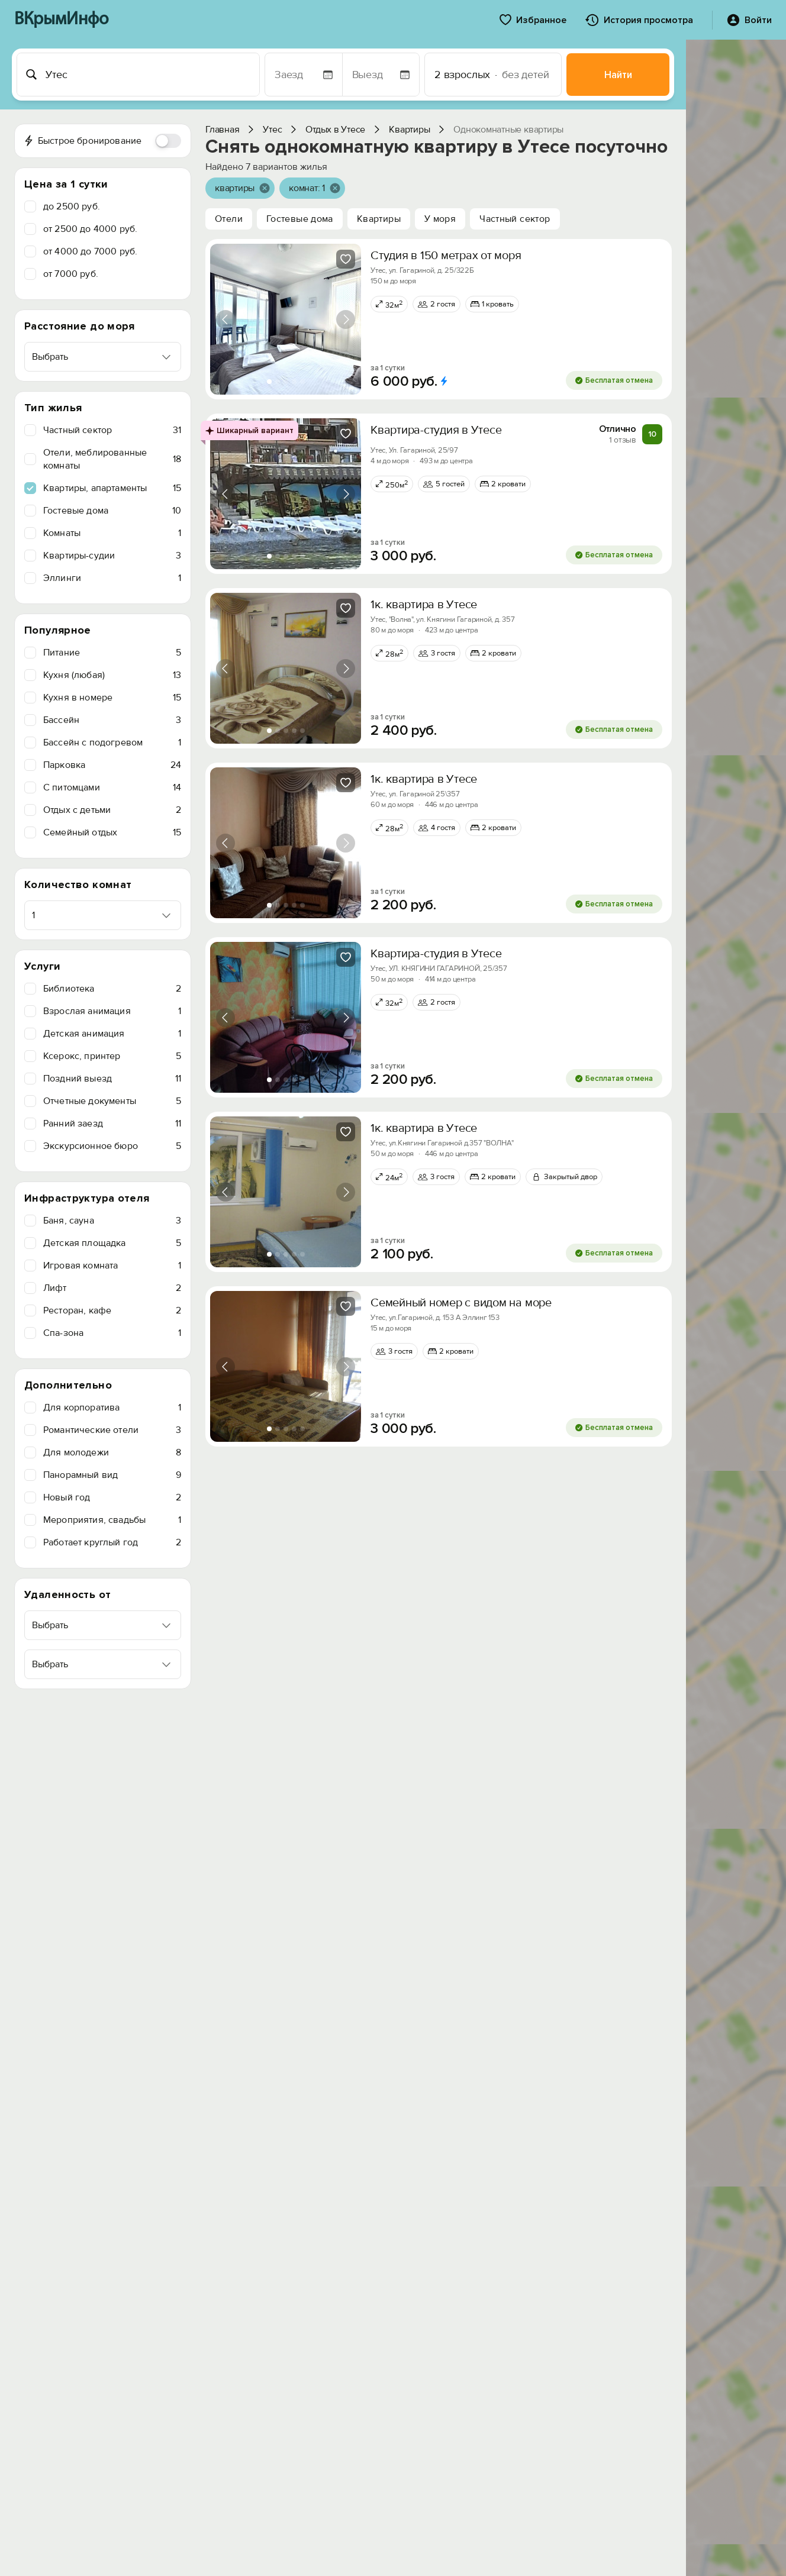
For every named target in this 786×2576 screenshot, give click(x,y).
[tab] (269, 382)
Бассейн (112, 720)
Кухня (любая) (112, 675)
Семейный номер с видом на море (461, 1303)
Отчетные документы (112, 1101)
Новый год (112, 1497)
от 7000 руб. (70, 274)
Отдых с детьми (112, 809)
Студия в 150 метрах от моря (446, 255)
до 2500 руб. (71, 206)
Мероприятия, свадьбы (112, 1519)
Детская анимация (112, 1033)
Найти (618, 75)
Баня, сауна (112, 1220)
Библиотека (112, 988)
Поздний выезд (112, 1078)
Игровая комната (112, 1265)
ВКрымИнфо (61, 20)
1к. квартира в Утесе (424, 605)
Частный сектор (112, 430)
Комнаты (112, 533)
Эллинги (112, 578)
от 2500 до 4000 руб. (90, 229)
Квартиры (379, 219)
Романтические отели (112, 1430)
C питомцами (112, 787)
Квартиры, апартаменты (112, 488)
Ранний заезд (112, 1123)
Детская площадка (112, 1243)
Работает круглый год (112, 1542)
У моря (440, 219)
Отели (229, 219)
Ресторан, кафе (112, 1310)
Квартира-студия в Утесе (436, 430)
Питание (112, 652)
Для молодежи (112, 1452)
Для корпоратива (112, 1407)
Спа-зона (112, 1332)
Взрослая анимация (112, 1011)
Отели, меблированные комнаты (112, 459)
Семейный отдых (112, 832)
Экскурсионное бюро (112, 1146)
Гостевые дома (112, 510)
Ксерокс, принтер (112, 1056)
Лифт (112, 1288)
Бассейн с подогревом (112, 742)
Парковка (112, 764)
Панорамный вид (112, 1474)
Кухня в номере (112, 697)
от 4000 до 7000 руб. (90, 251)
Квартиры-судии (112, 555)
